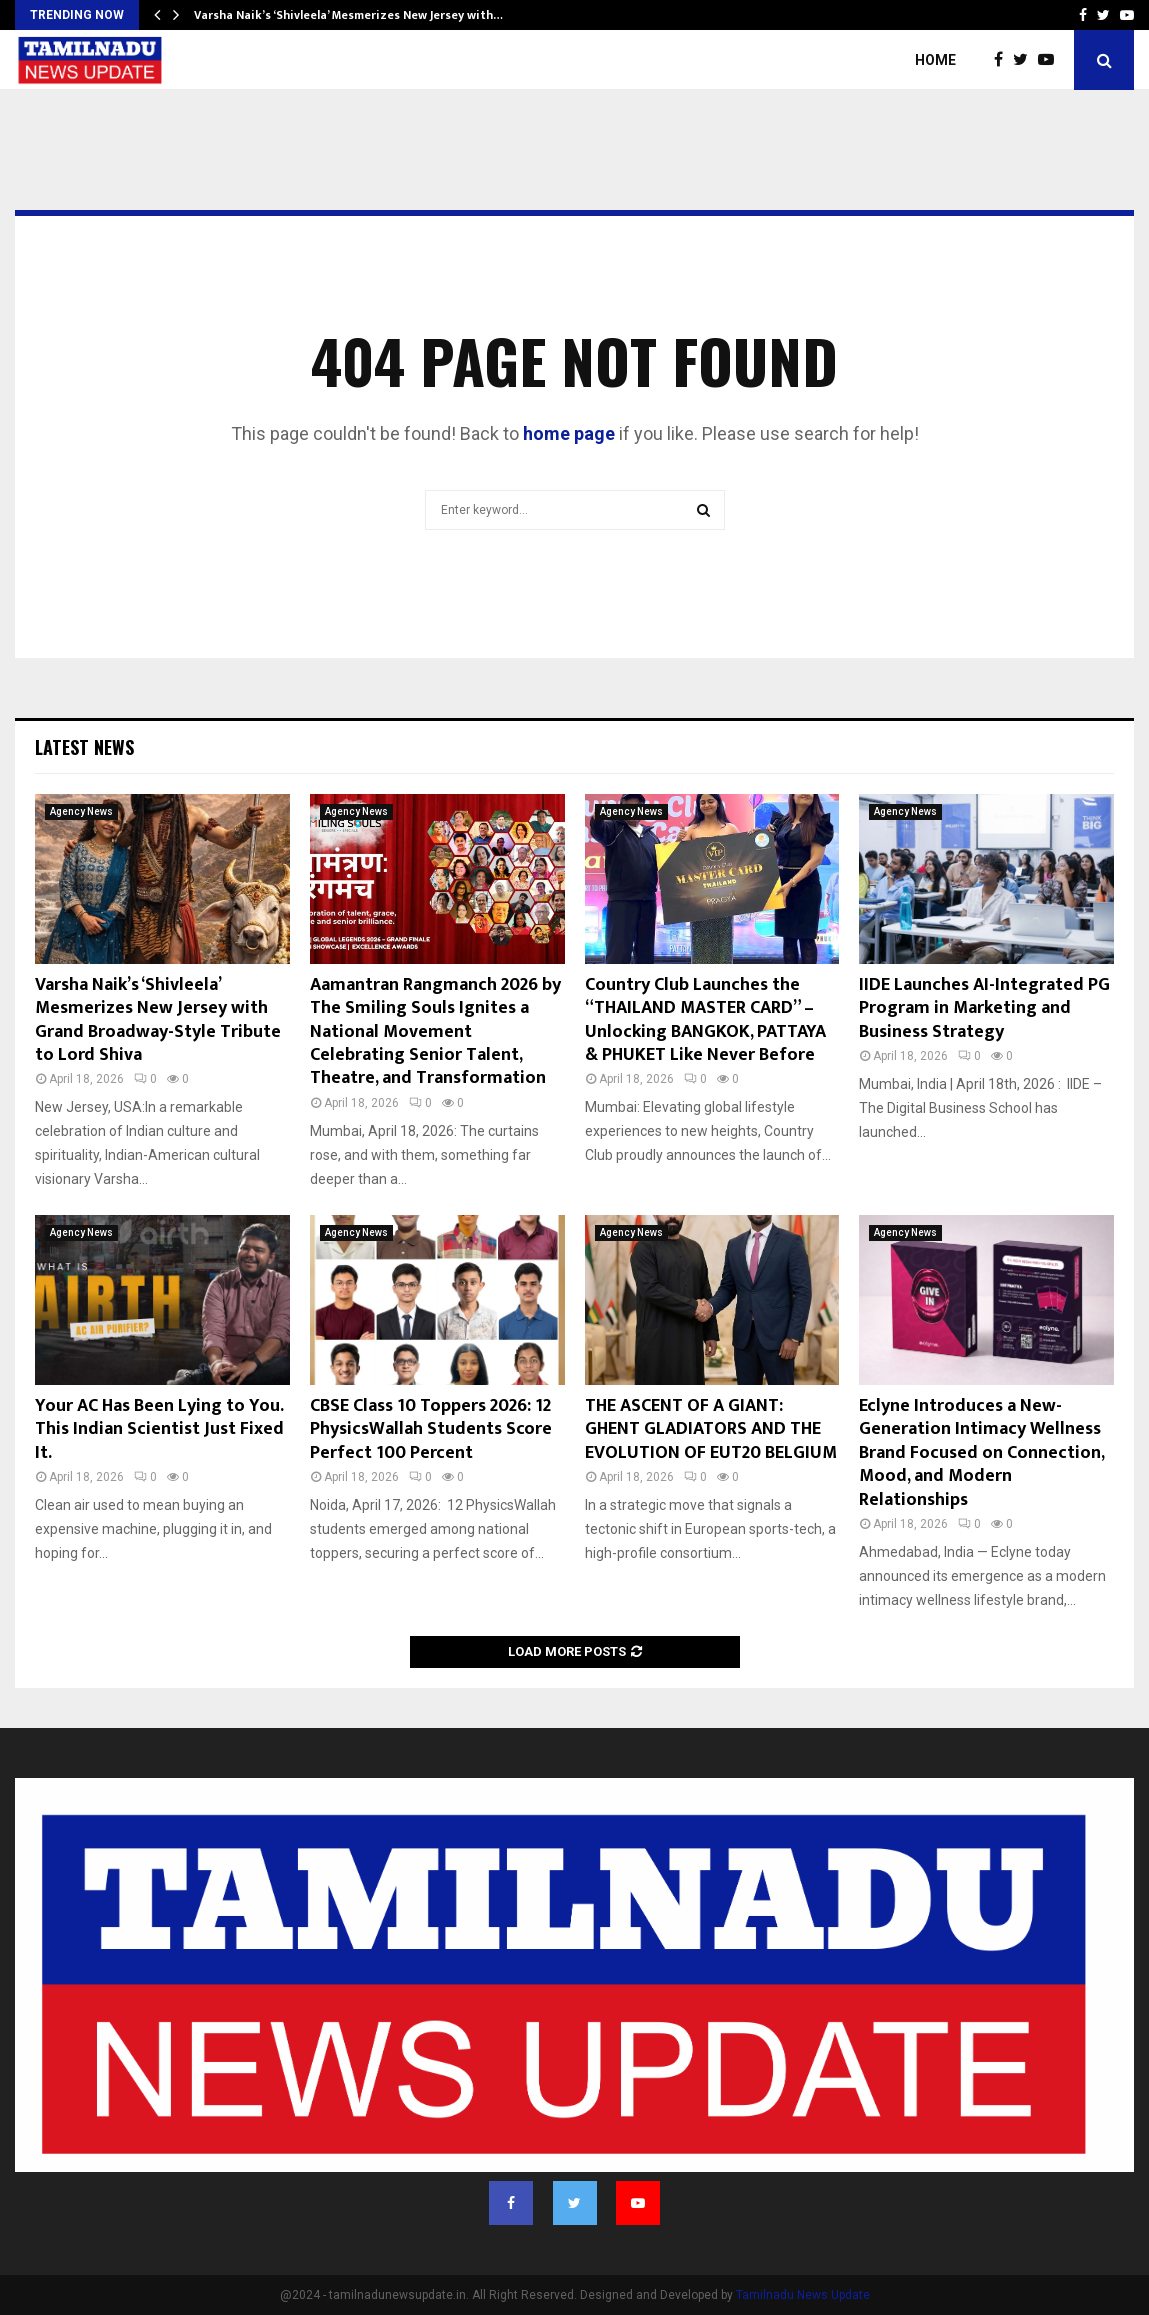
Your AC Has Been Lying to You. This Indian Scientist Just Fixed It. (159, 1429)
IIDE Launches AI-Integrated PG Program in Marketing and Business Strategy (984, 1008)
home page (569, 433)
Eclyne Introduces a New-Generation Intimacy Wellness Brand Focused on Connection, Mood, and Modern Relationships (981, 1453)
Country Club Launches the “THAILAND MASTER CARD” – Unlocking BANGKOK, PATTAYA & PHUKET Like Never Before (705, 1020)
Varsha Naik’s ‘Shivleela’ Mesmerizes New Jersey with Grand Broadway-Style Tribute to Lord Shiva (158, 1020)
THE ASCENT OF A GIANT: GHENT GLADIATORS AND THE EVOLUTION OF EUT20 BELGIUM (711, 1429)
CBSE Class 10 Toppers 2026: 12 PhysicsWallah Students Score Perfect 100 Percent (431, 1429)
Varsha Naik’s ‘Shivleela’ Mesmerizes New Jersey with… (348, 15)
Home (935, 60)
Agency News (81, 811)
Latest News (84, 747)
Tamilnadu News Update (803, 2295)
